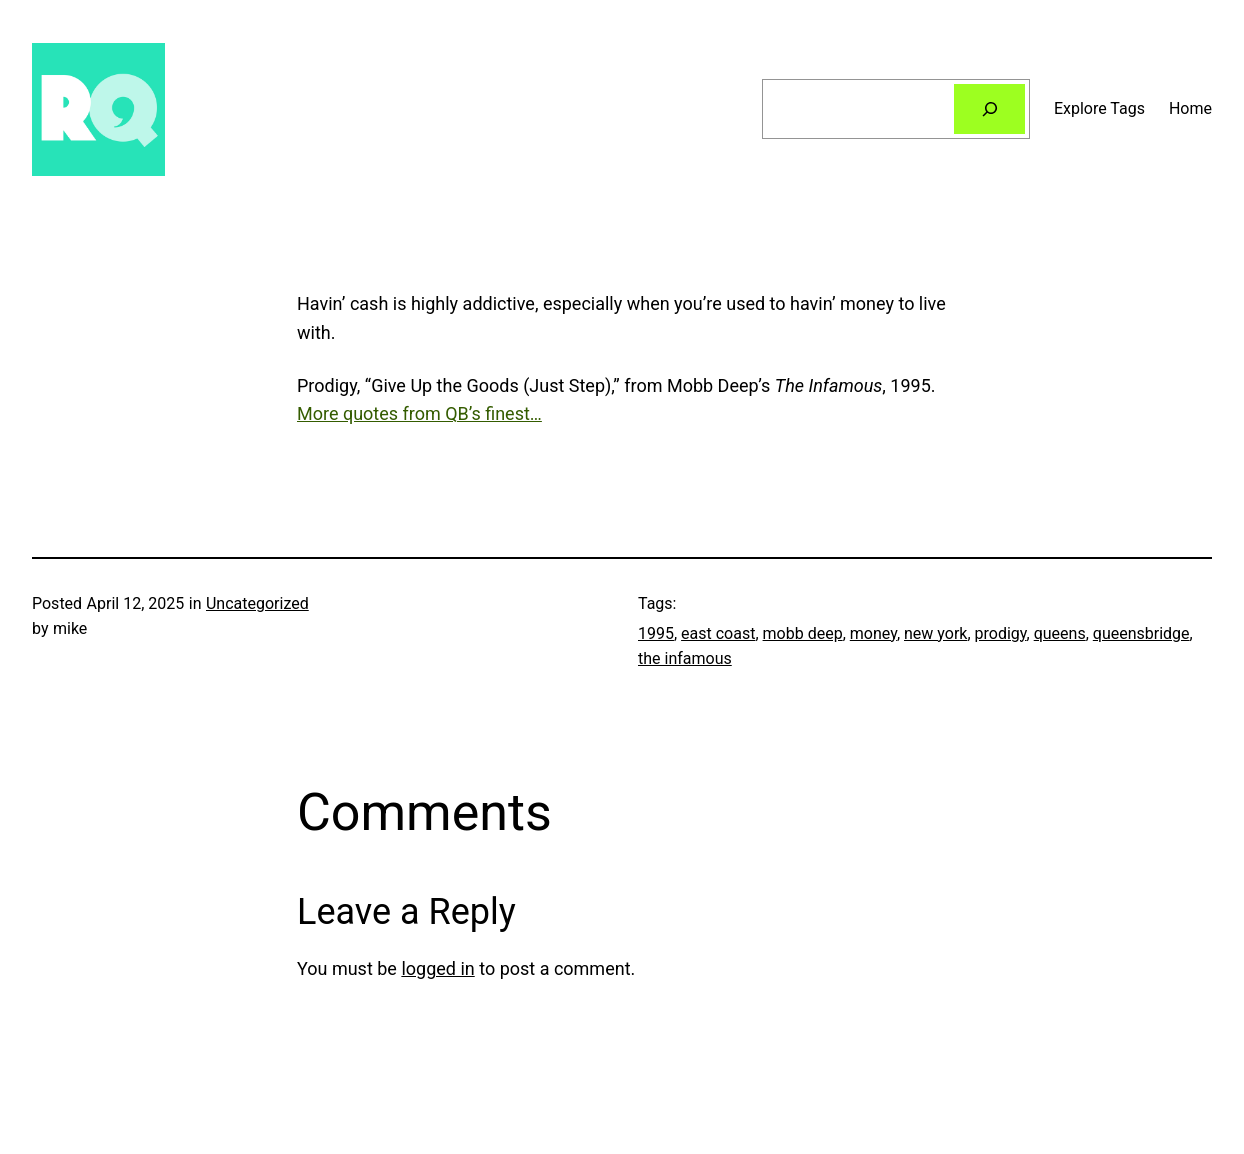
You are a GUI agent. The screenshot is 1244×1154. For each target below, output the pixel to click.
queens (1060, 633)
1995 (656, 633)
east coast (718, 633)
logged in (437, 968)
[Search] (989, 108)
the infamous (685, 658)
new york (935, 633)
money (873, 633)
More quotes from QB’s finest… (419, 413)
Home (1190, 108)
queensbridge (1141, 633)
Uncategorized (257, 603)
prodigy (1001, 633)
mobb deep (803, 633)
